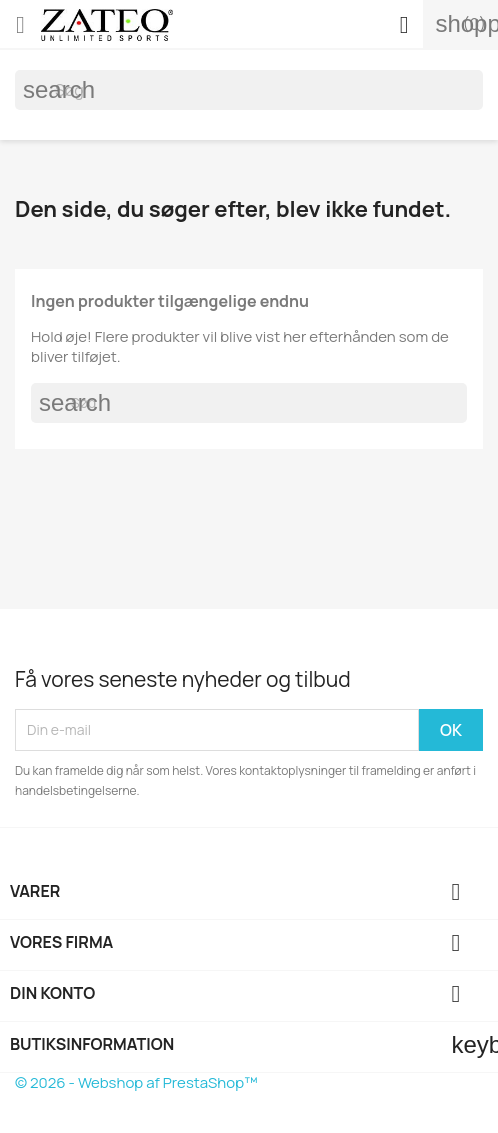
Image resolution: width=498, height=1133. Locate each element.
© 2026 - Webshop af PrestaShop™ (136, 1082)
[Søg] (249, 90)
